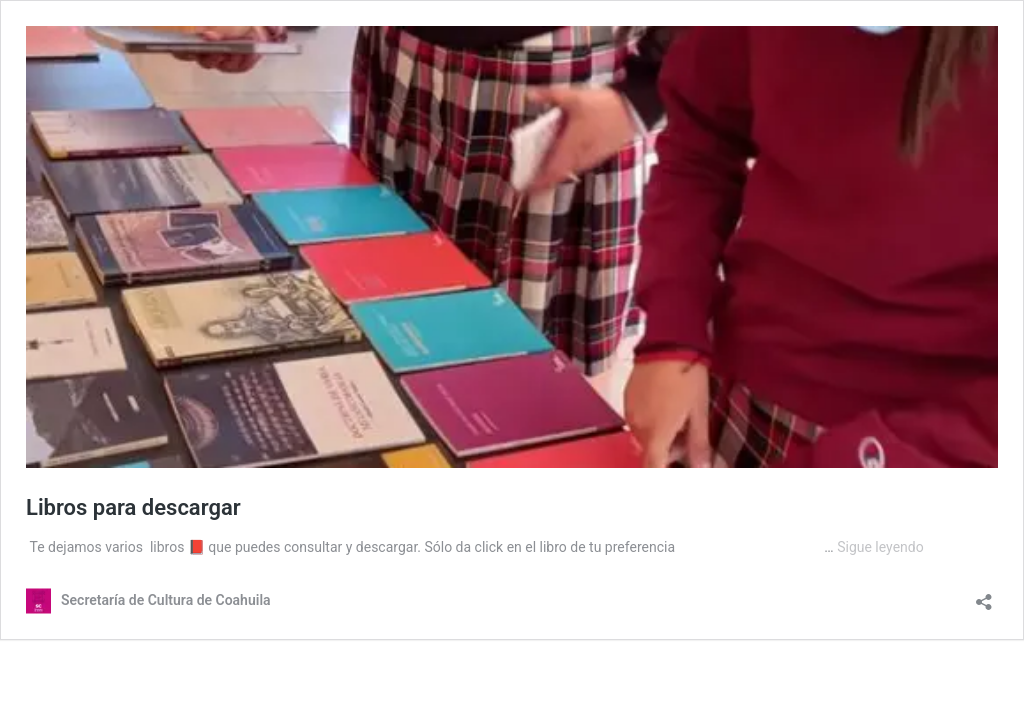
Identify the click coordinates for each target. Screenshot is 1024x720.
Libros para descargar (133, 507)
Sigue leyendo (880, 547)
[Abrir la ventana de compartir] (984, 595)
